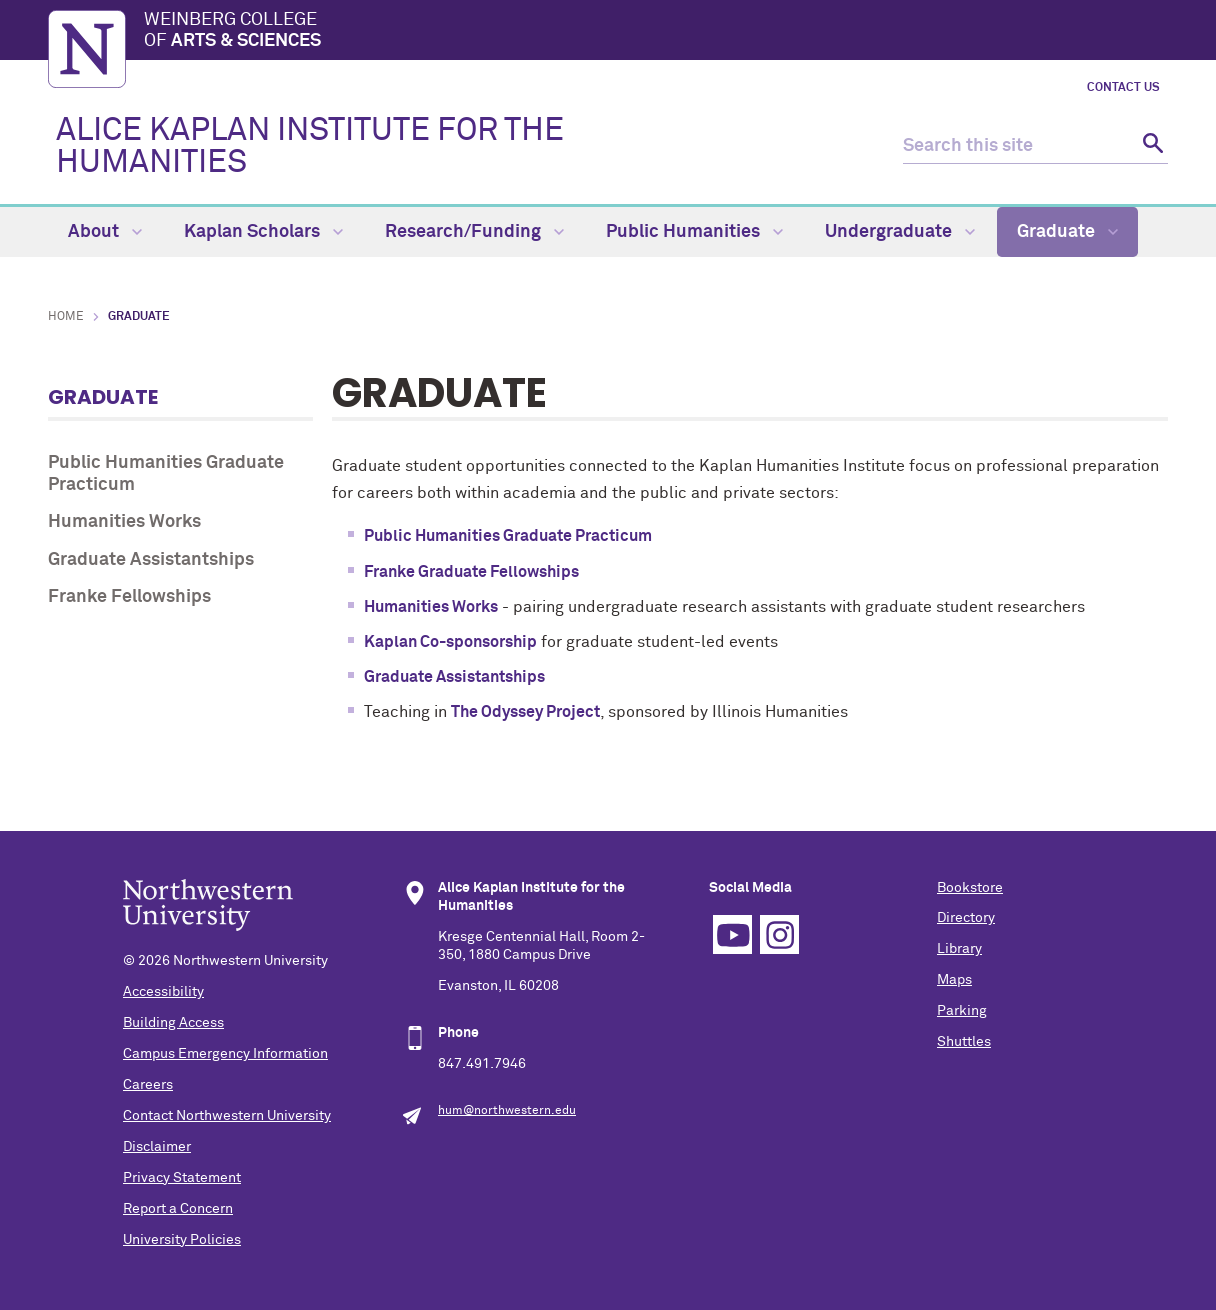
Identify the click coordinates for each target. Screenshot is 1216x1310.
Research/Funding (474, 232)
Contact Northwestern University (227, 1116)
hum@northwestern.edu (507, 1111)
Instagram (779, 934)
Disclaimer (157, 1147)
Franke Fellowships (129, 597)
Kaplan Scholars (263, 232)
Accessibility (163, 992)
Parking (962, 1011)
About (105, 232)
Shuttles (964, 1042)
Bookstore (970, 888)
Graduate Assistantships (151, 560)
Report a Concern (178, 1209)
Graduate (1067, 232)
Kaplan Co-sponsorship (450, 642)
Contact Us (1123, 88)
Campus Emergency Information (225, 1054)
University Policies (182, 1240)
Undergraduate (900, 232)
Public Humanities (694, 232)
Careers (148, 1085)
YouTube (732, 934)
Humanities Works (124, 522)
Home (66, 317)
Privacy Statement (182, 1178)
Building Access (173, 1023)
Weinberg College (656, 32)
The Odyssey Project (525, 712)
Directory (966, 918)
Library (959, 949)
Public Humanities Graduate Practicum (166, 474)
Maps (954, 980)
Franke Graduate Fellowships (471, 572)
